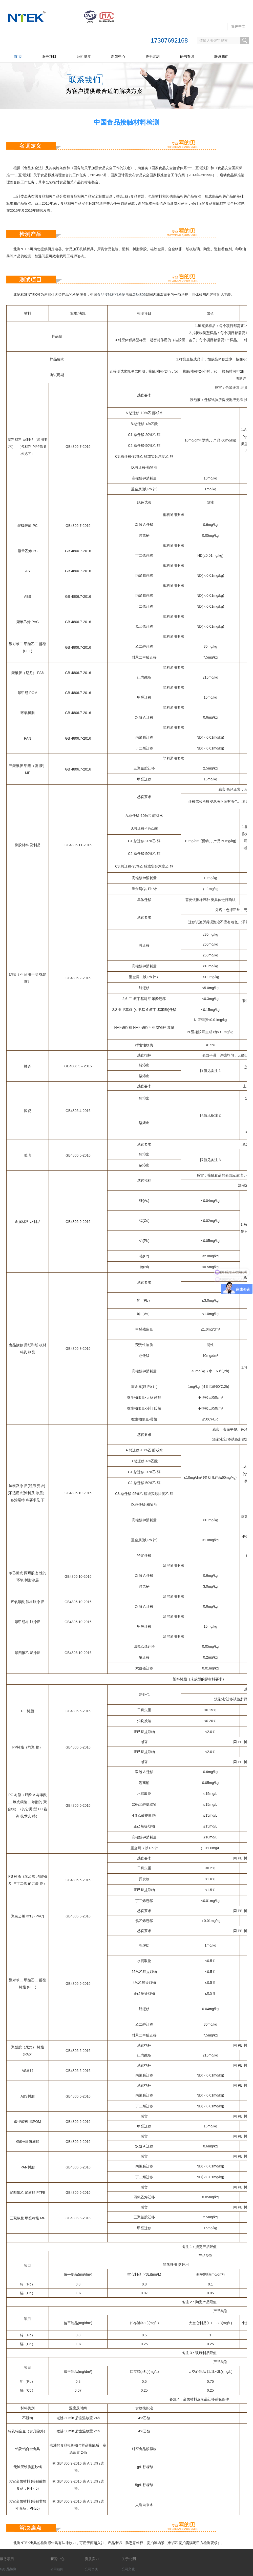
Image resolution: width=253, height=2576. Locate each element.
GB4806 (139, 295)
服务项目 (49, 57)
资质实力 (96, 2559)
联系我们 (221, 57)
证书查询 (187, 57)
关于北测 (152, 57)
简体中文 (238, 26)
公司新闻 (60, 2571)
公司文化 (135, 2571)
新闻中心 (118, 57)
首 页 (18, 57)
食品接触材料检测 (111, 295)
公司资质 (84, 57)
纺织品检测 (9, 2571)
